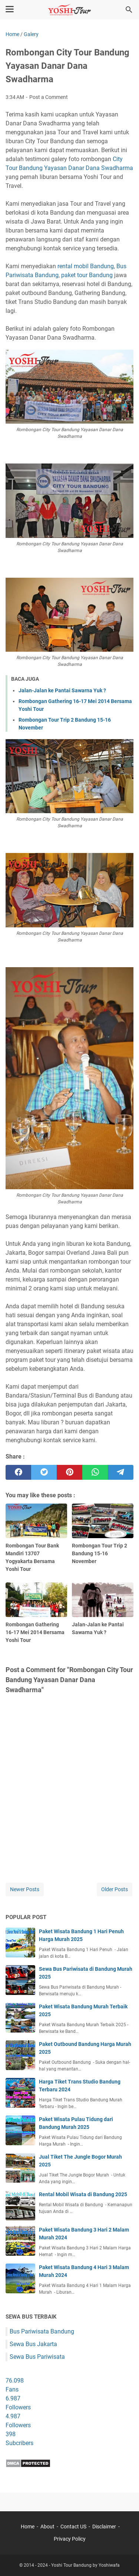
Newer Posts (24, 1889)
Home (27, 2527)
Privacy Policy (70, 2539)
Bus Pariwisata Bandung (42, 2331)
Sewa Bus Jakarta (33, 2344)
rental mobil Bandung (85, 266)
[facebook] (18, 1472)
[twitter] (44, 1472)
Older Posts (114, 1889)
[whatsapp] (95, 1472)
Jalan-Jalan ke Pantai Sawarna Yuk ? (62, 690)
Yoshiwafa (109, 2565)
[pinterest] (69, 1472)
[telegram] (120, 1472)
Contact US (73, 2527)
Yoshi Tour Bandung (71, 2565)
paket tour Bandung (87, 275)
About (47, 2527)
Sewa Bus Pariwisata (37, 2356)
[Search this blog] (129, 9)
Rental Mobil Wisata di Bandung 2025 (83, 2194)
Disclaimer (104, 2527)
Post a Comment (48, 97)
